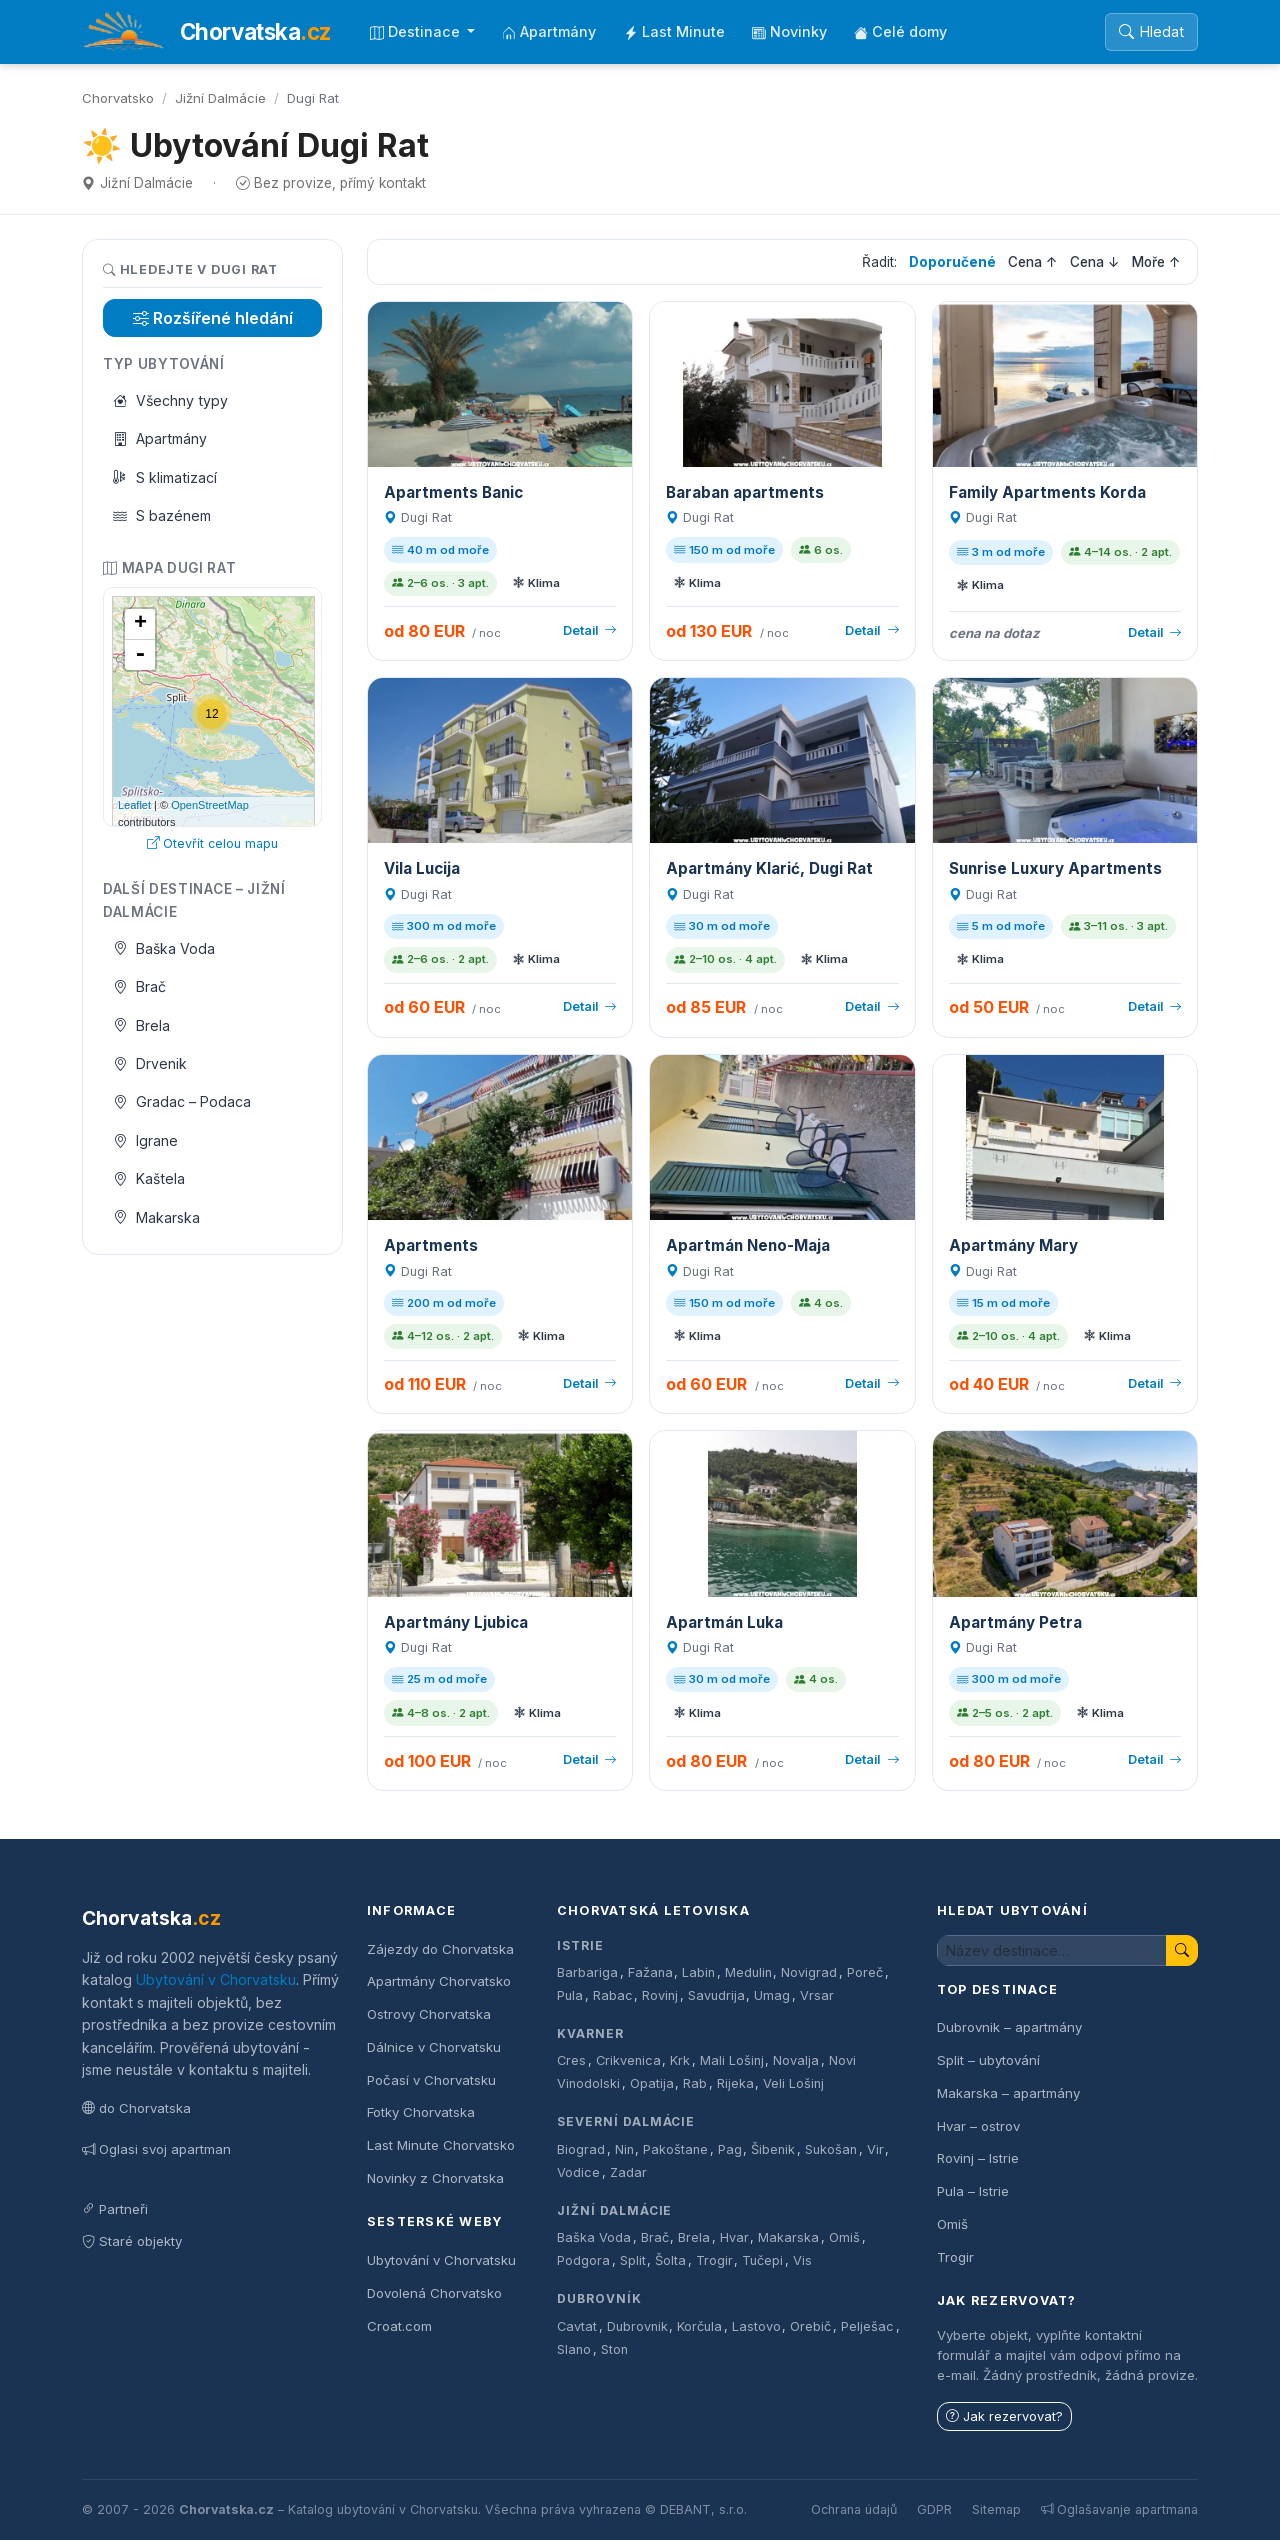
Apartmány (549, 31)
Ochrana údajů (854, 2509)
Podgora (583, 2260)
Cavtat (577, 2326)
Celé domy (900, 31)
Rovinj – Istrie (978, 2158)
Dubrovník (599, 2298)
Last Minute (674, 31)
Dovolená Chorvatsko (434, 2293)
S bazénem (162, 515)
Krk (680, 2060)
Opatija (652, 2083)
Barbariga (587, 1972)
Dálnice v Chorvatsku (434, 2047)
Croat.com (399, 2326)
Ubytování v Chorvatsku (216, 1979)
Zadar (628, 2172)
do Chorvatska (136, 2108)
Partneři (115, 2209)
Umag (772, 1995)
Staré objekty (132, 2241)
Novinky (789, 31)
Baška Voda (164, 948)
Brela (142, 1025)
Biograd (581, 2149)
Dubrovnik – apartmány (1009, 2027)
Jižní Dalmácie (220, 98)
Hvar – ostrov (978, 2126)
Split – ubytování (988, 2060)
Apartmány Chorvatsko (439, 1981)
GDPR (934, 2509)
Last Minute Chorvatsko (441, 2145)
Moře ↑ (1156, 262)
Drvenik (150, 1063)
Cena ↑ (1033, 262)
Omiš (844, 2237)
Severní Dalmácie (626, 2121)
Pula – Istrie (973, 2191)
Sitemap (996, 2509)
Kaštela (149, 1178)
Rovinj (660, 1995)
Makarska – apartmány (1008, 2093)
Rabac (613, 1995)
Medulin (748, 1972)
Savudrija (716, 1995)
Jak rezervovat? (1004, 2416)
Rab (695, 2083)
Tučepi (762, 2260)
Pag (730, 2149)
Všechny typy (171, 400)
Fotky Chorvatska (421, 2112)
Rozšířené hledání (213, 318)
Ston (614, 2349)
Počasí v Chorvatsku (431, 2080)
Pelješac (867, 2326)
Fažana (650, 1972)
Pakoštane (675, 2149)
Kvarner (590, 2033)
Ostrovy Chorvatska (429, 2014)
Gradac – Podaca (182, 1101)
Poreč (865, 1972)
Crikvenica (628, 2060)
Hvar (734, 2237)
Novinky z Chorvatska (435, 2178)
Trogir (714, 2260)
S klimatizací (165, 477)
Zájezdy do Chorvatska (440, 1949)
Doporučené (952, 262)
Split (633, 2260)
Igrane (146, 1140)
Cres (571, 2060)
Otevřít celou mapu (212, 843)
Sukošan (831, 2149)
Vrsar (817, 1995)
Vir (875, 2149)
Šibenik (773, 2149)
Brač (140, 986)
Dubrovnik (637, 2326)
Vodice (578, 2172)
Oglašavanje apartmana (1119, 2509)
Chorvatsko (118, 98)
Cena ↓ (1095, 262)
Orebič (810, 2326)
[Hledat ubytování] (1052, 1950)
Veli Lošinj (793, 2083)
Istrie (580, 1945)
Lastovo (756, 2326)
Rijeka (735, 2083)
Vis (802, 2260)
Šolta (670, 2260)
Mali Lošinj (732, 2060)
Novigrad (809, 1972)
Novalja (796, 2060)
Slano (574, 2349)
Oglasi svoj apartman (156, 2149)
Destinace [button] (417, 31)
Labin (698, 1972)
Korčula (699, 2326)
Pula (570, 1995)
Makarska (157, 1217)
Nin (624, 2149)
